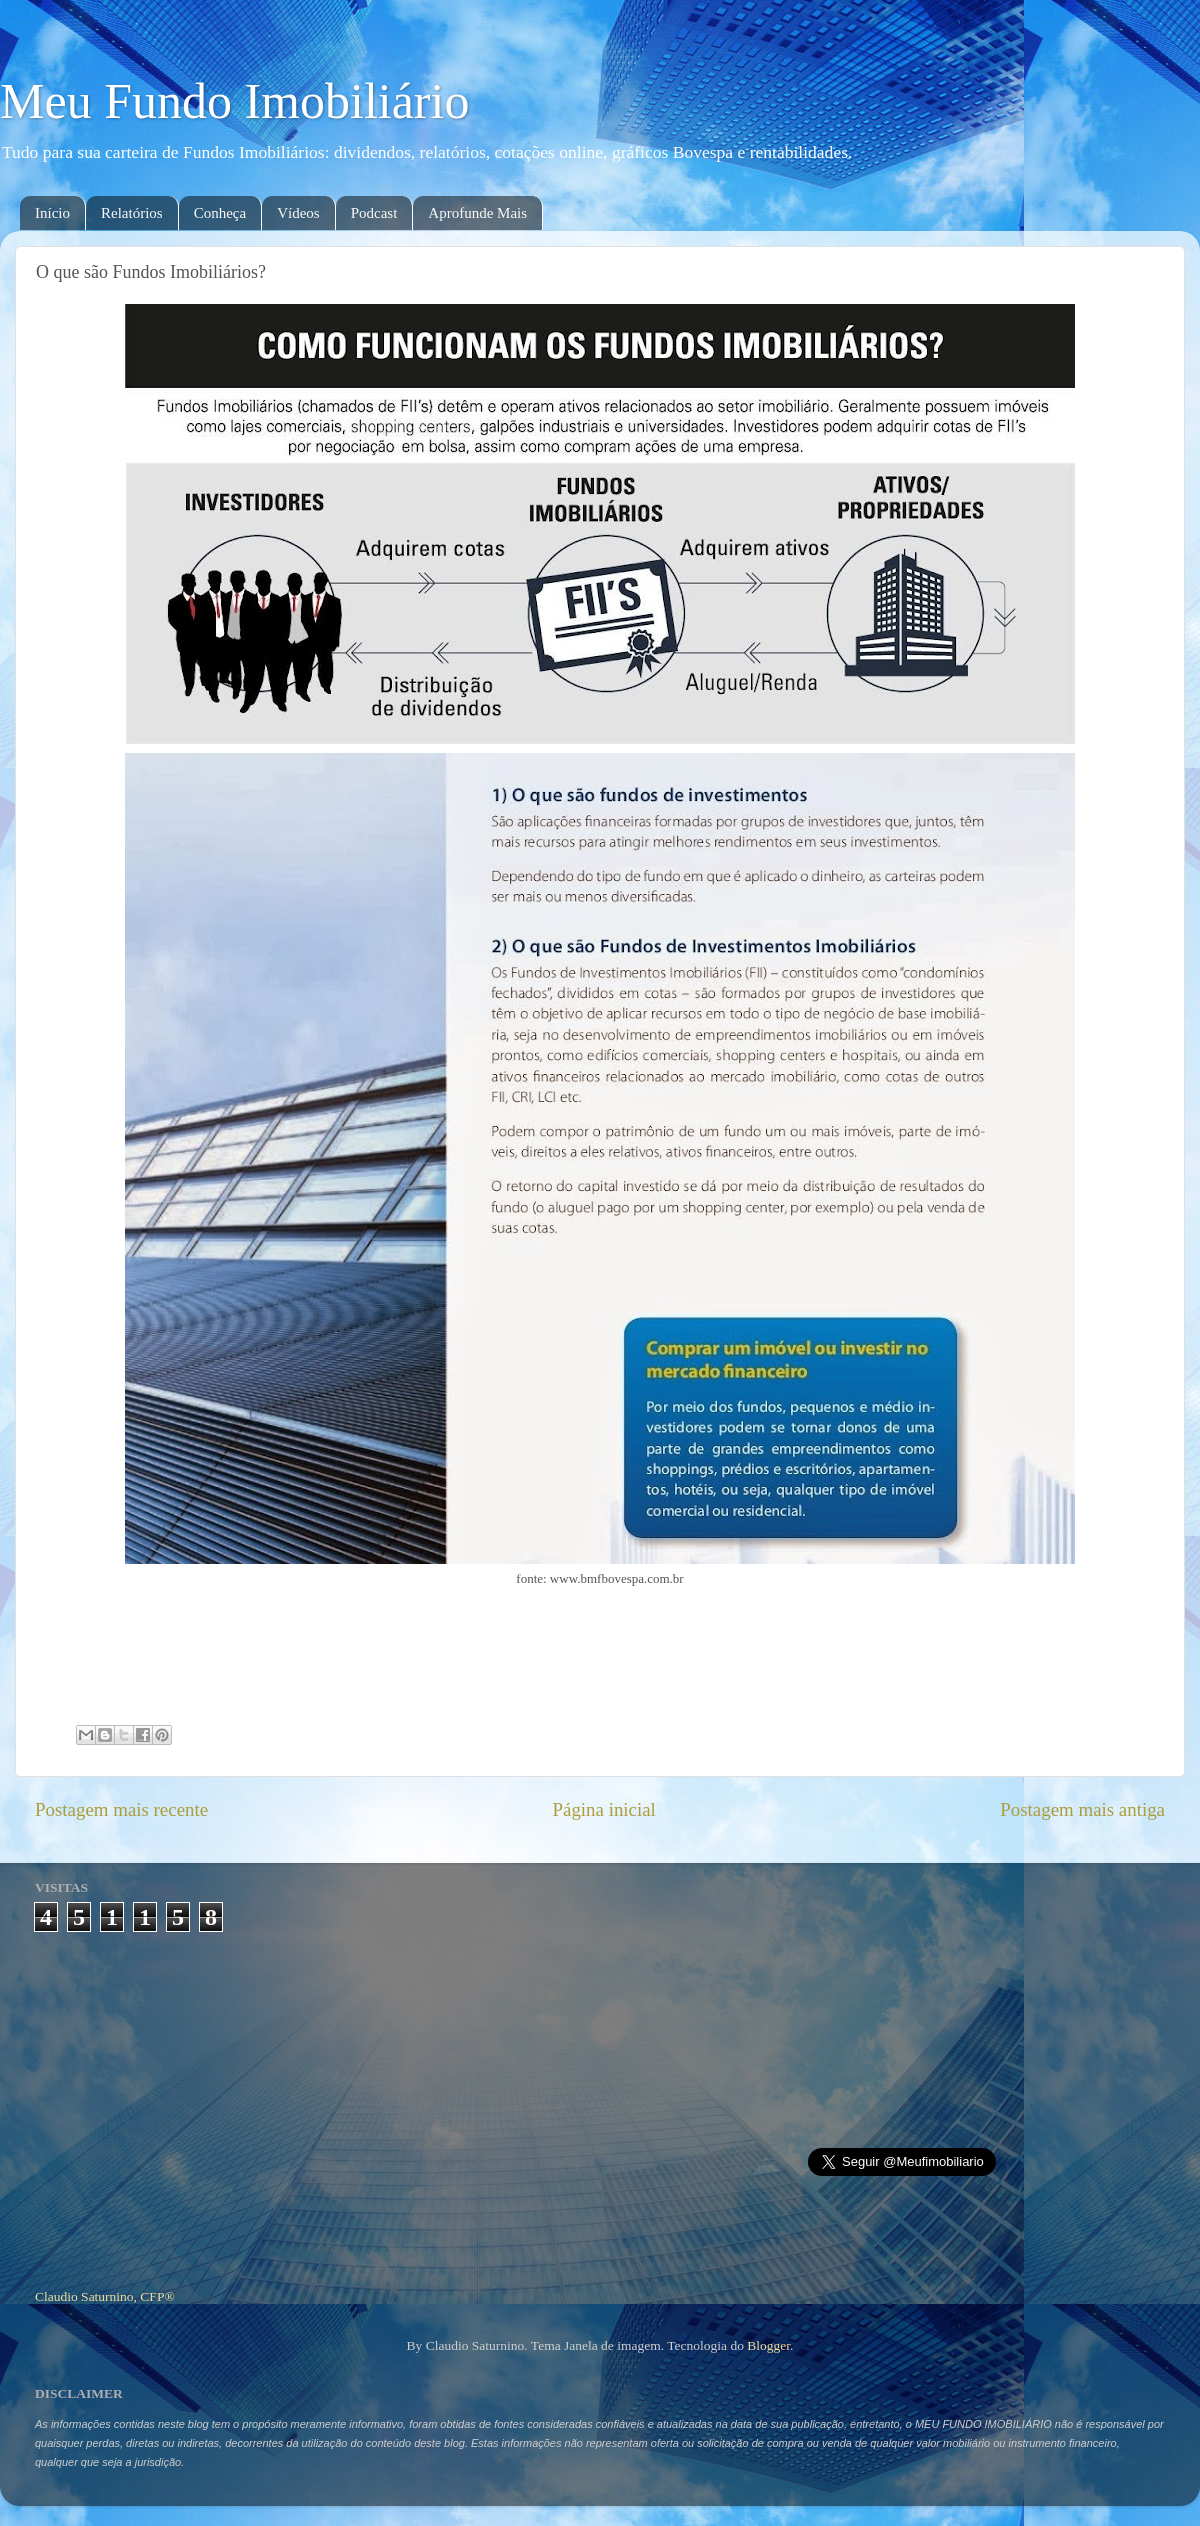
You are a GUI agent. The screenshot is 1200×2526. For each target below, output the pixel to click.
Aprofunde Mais (477, 213)
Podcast (374, 213)
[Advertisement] (600, 2102)
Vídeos (298, 213)
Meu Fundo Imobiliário (234, 101)
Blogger (768, 2345)
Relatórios (132, 213)
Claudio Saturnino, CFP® (105, 2296)
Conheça (220, 213)
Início (52, 213)
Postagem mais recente (121, 1809)
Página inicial (604, 1809)
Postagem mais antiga (1082, 1809)
